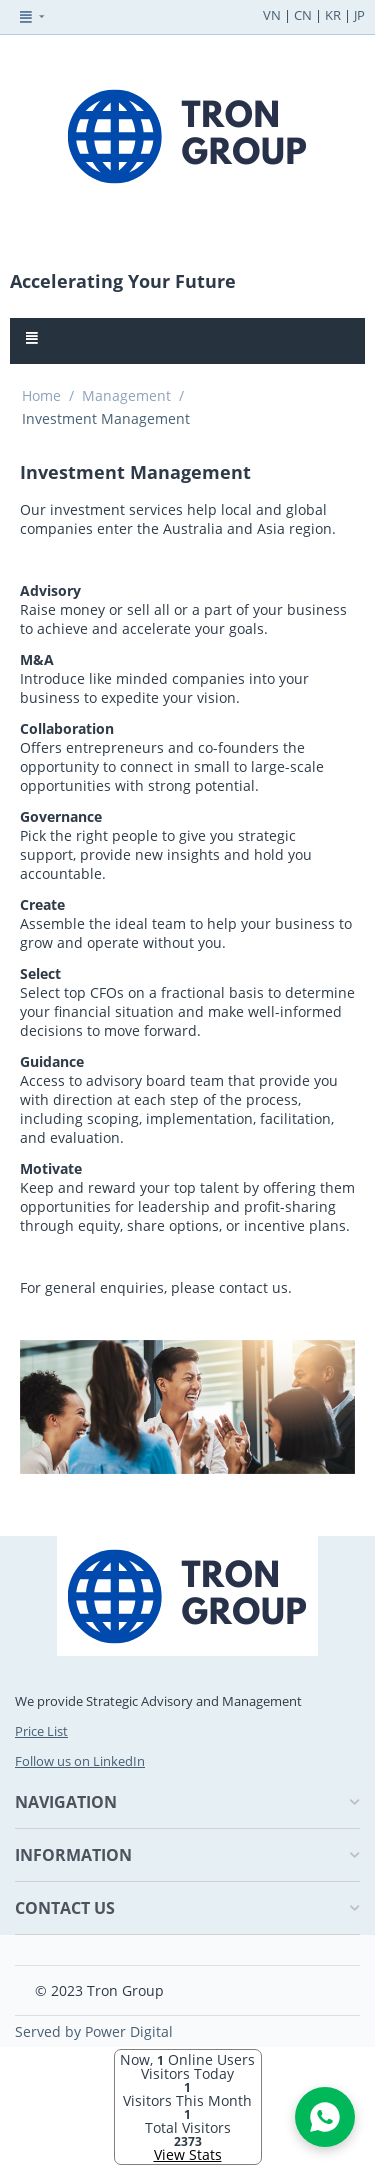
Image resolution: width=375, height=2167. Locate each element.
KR (333, 15)
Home (41, 395)
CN (303, 15)
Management (126, 395)
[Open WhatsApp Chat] (325, 2117)
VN (272, 15)
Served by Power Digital (94, 2031)
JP (359, 15)
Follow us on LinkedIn (80, 1761)
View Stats (188, 2154)
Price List (41, 1731)
